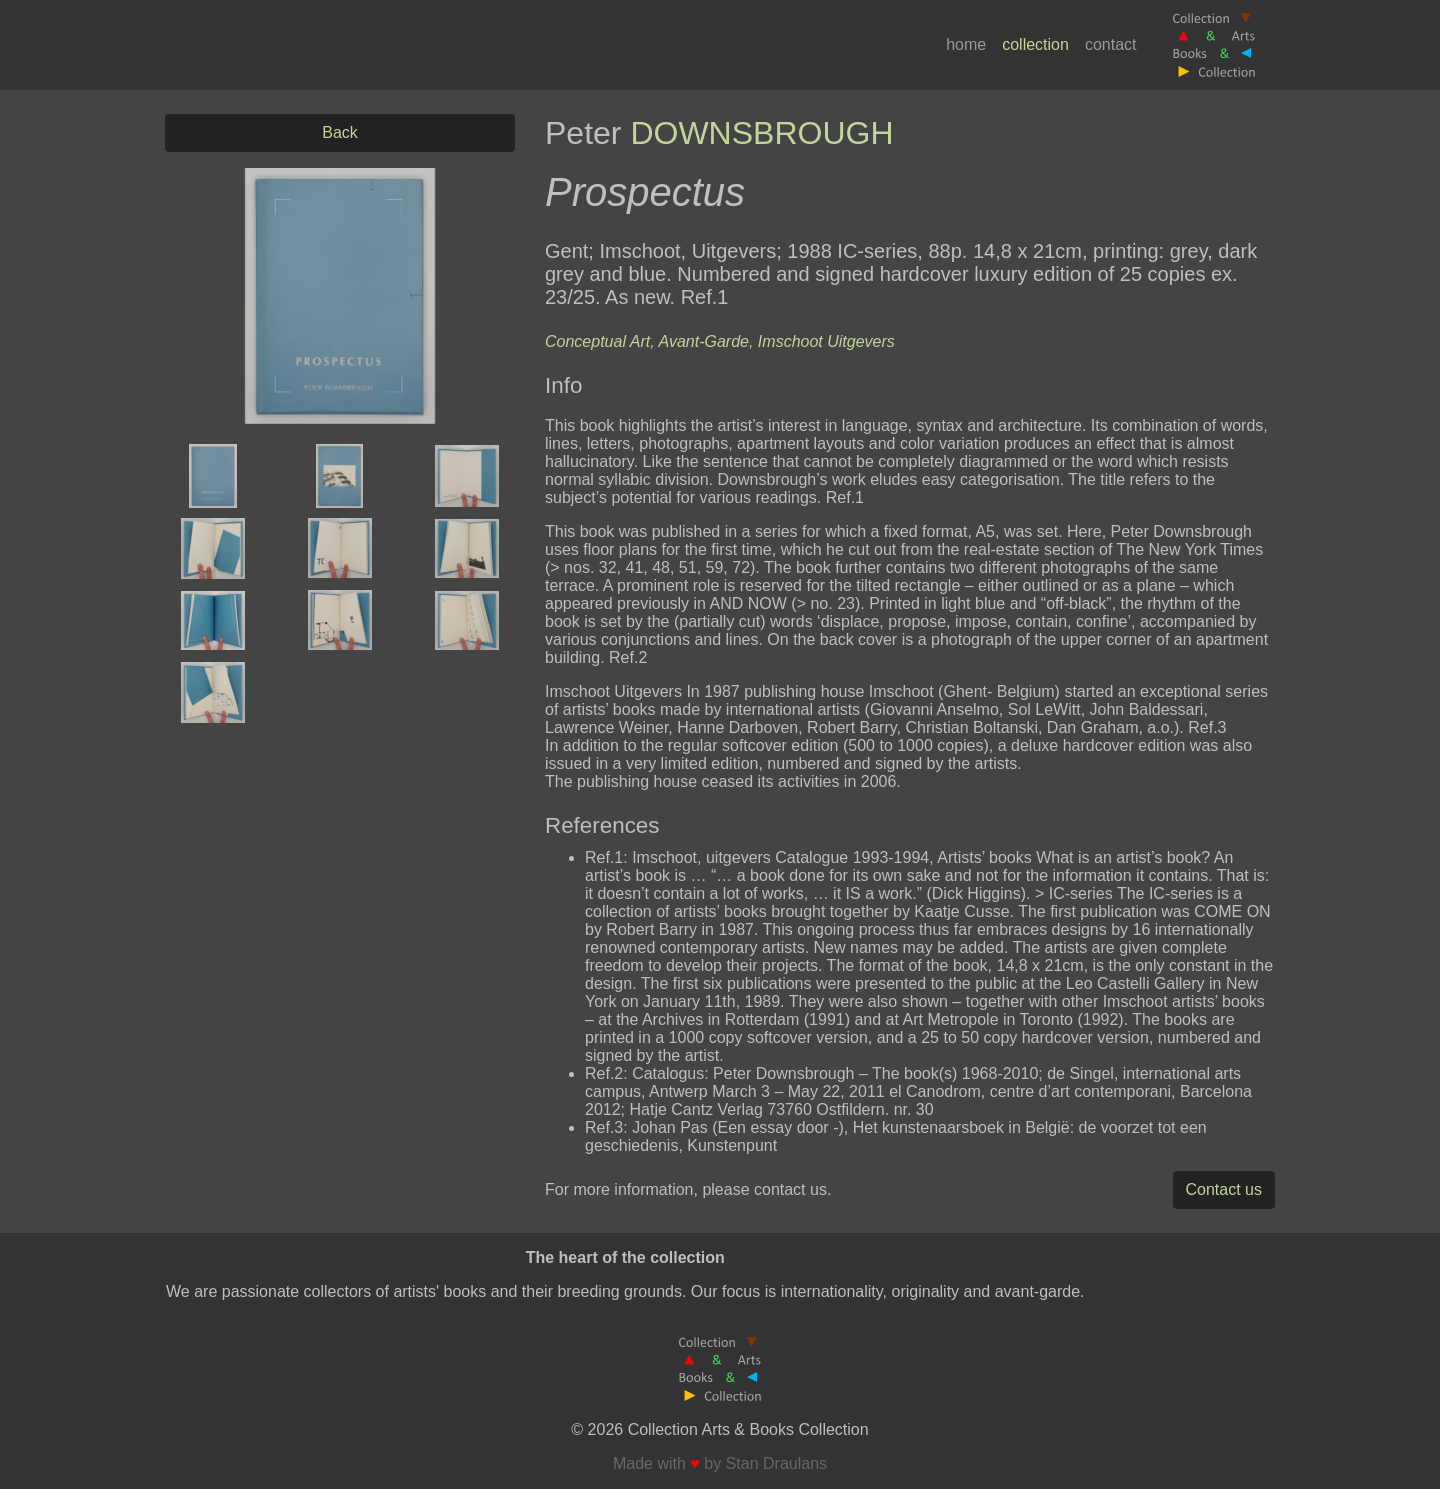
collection (1035, 44)
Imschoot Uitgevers (826, 341)
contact (1111, 44)
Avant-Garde (704, 341)
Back (340, 132)
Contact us (1224, 1189)
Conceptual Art (597, 341)
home (966, 44)
